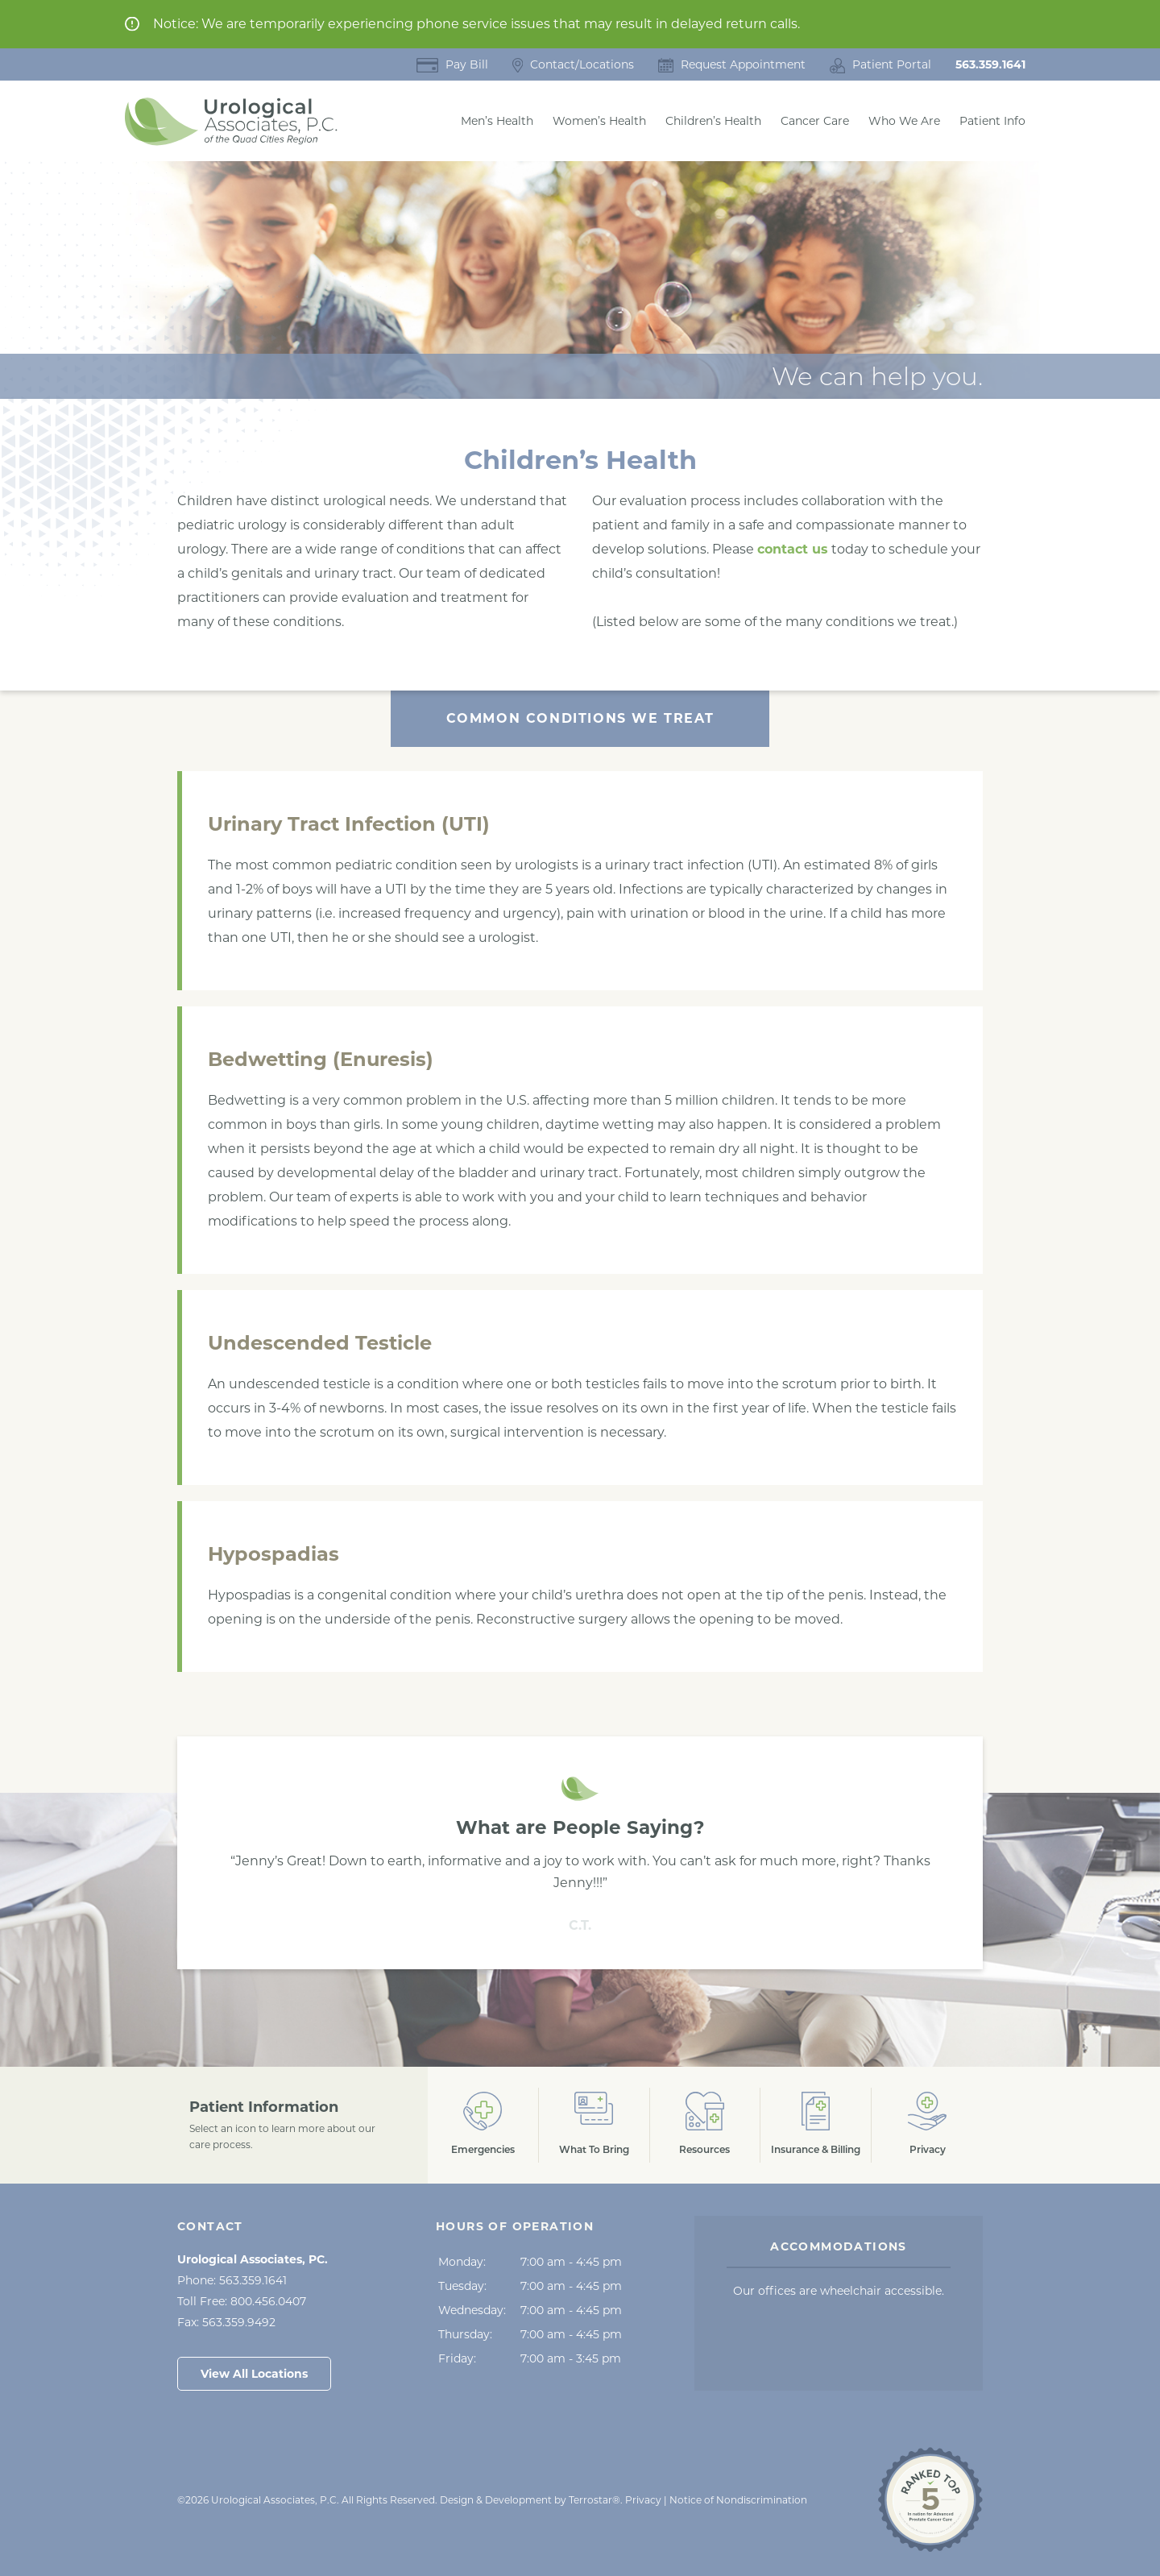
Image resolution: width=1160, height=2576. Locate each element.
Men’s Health (497, 121)
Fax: (226, 2322)
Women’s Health (599, 121)
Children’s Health (713, 121)
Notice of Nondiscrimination (738, 2500)
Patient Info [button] (992, 121)
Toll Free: (241, 2301)
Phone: (232, 2280)
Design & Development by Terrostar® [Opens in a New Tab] (530, 2500)
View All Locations (254, 2374)
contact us (792, 549)
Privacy (643, 2500)
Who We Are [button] (904, 121)
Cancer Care (815, 121)
